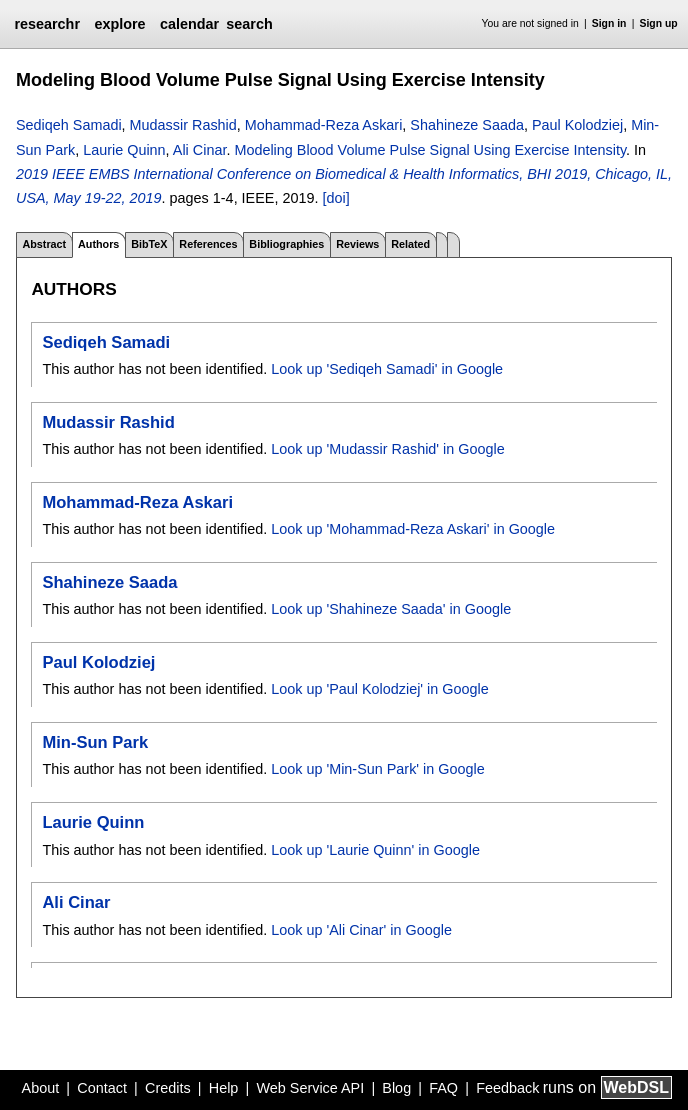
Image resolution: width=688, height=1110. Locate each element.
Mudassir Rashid (183, 125)
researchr (47, 24)
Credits (168, 1088)
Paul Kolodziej (577, 125)
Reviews (357, 244)
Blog (396, 1088)
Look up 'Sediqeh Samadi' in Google (387, 369)
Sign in (609, 23)
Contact (102, 1088)
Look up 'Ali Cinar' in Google (361, 930)
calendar (189, 24)
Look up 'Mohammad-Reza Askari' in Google (413, 529)
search (249, 24)
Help (224, 1088)
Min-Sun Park (95, 742)
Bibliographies (286, 244)
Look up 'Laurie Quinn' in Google (375, 850)
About (41, 1088)
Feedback (507, 1088)
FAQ (443, 1088)
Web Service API (310, 1088)
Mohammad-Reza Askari (324, 125)
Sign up (659, 23)
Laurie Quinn (124, 150)
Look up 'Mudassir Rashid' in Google (387, 449)
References (208, 244)
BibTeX (149, 244)
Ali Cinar (200, 150)
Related (410, 244)
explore (119, 24)
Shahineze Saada (467, 125)
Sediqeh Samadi (69, 125)
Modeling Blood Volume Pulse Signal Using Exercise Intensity (430, 150)
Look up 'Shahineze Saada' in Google (391, 609)
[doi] (335, 198)
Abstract (44, 244)
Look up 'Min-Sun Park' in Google (377, 769)
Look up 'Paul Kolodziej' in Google (380, 689)
